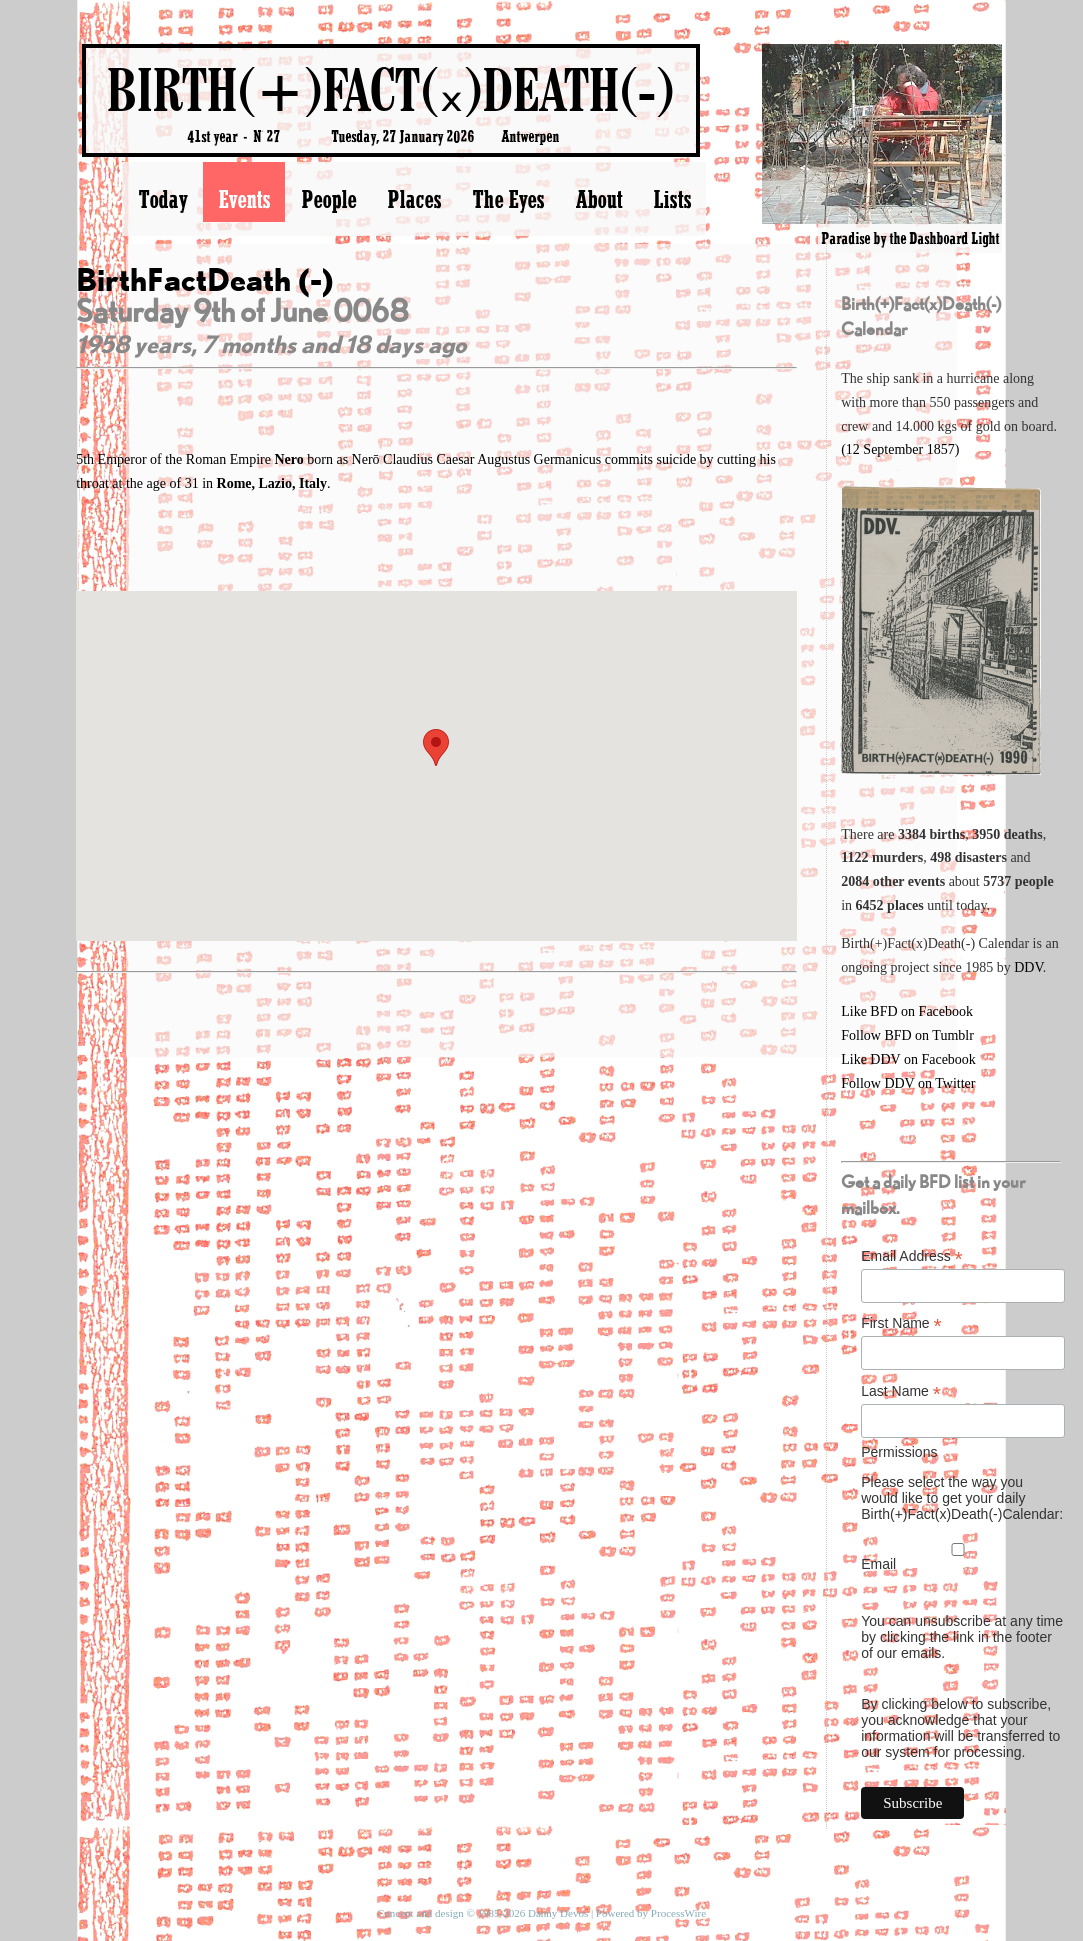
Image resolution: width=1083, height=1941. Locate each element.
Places (414, 199)
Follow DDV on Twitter (908, 1083)
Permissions (899, 1452)
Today (162, 199)
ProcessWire (678, 1913)
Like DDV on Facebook (908, 1059)
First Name (901, 1323)
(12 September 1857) (900, 449)
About (598, 199)
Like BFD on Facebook (907, 1011)
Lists (672, 199)
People (328, 199)
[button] (436, 747)
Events (244, 199)
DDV (1028, 967)
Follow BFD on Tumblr (907, 1035)
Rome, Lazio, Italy (272, 483)
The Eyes (508, 199)
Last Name (901, 1391)
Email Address (912, 1256)
